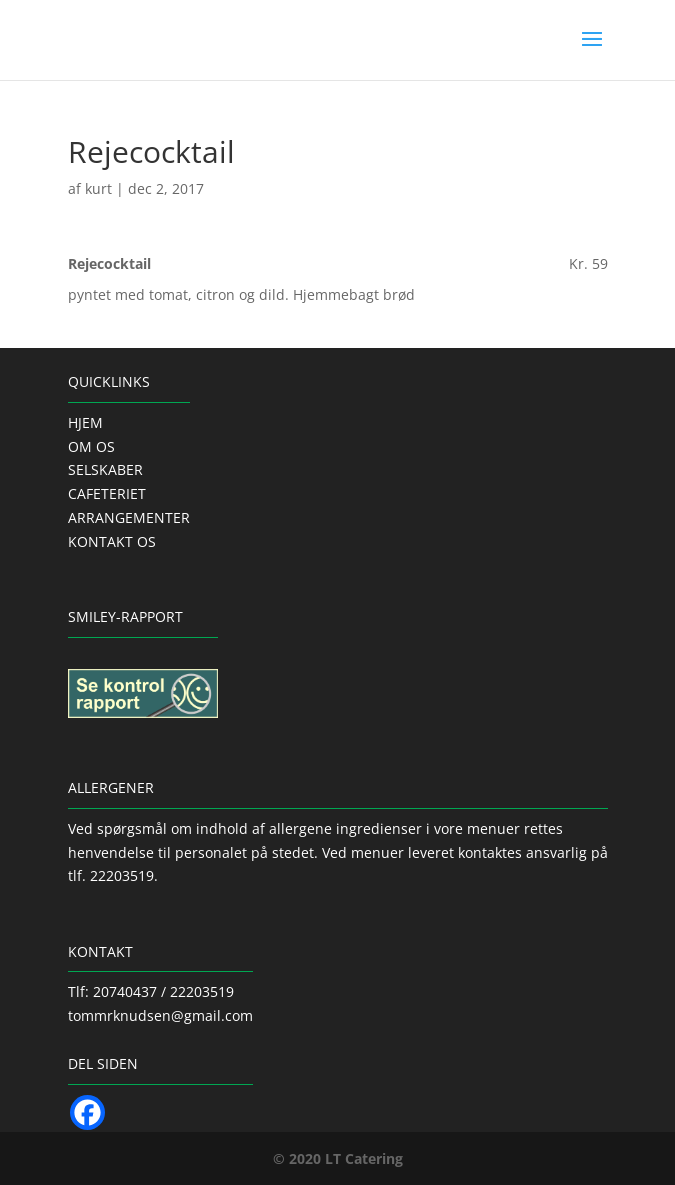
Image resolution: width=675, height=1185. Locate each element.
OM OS (91, 446)
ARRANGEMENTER (129, 517)
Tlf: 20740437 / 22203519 (151, 991)
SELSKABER (105, 469)
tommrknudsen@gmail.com (160, 1015)
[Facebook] (87, 1112)
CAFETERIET (107, 493)
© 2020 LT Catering (338, 1158)
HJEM (85, 422)
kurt (98, 188)
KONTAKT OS (112, 541)
